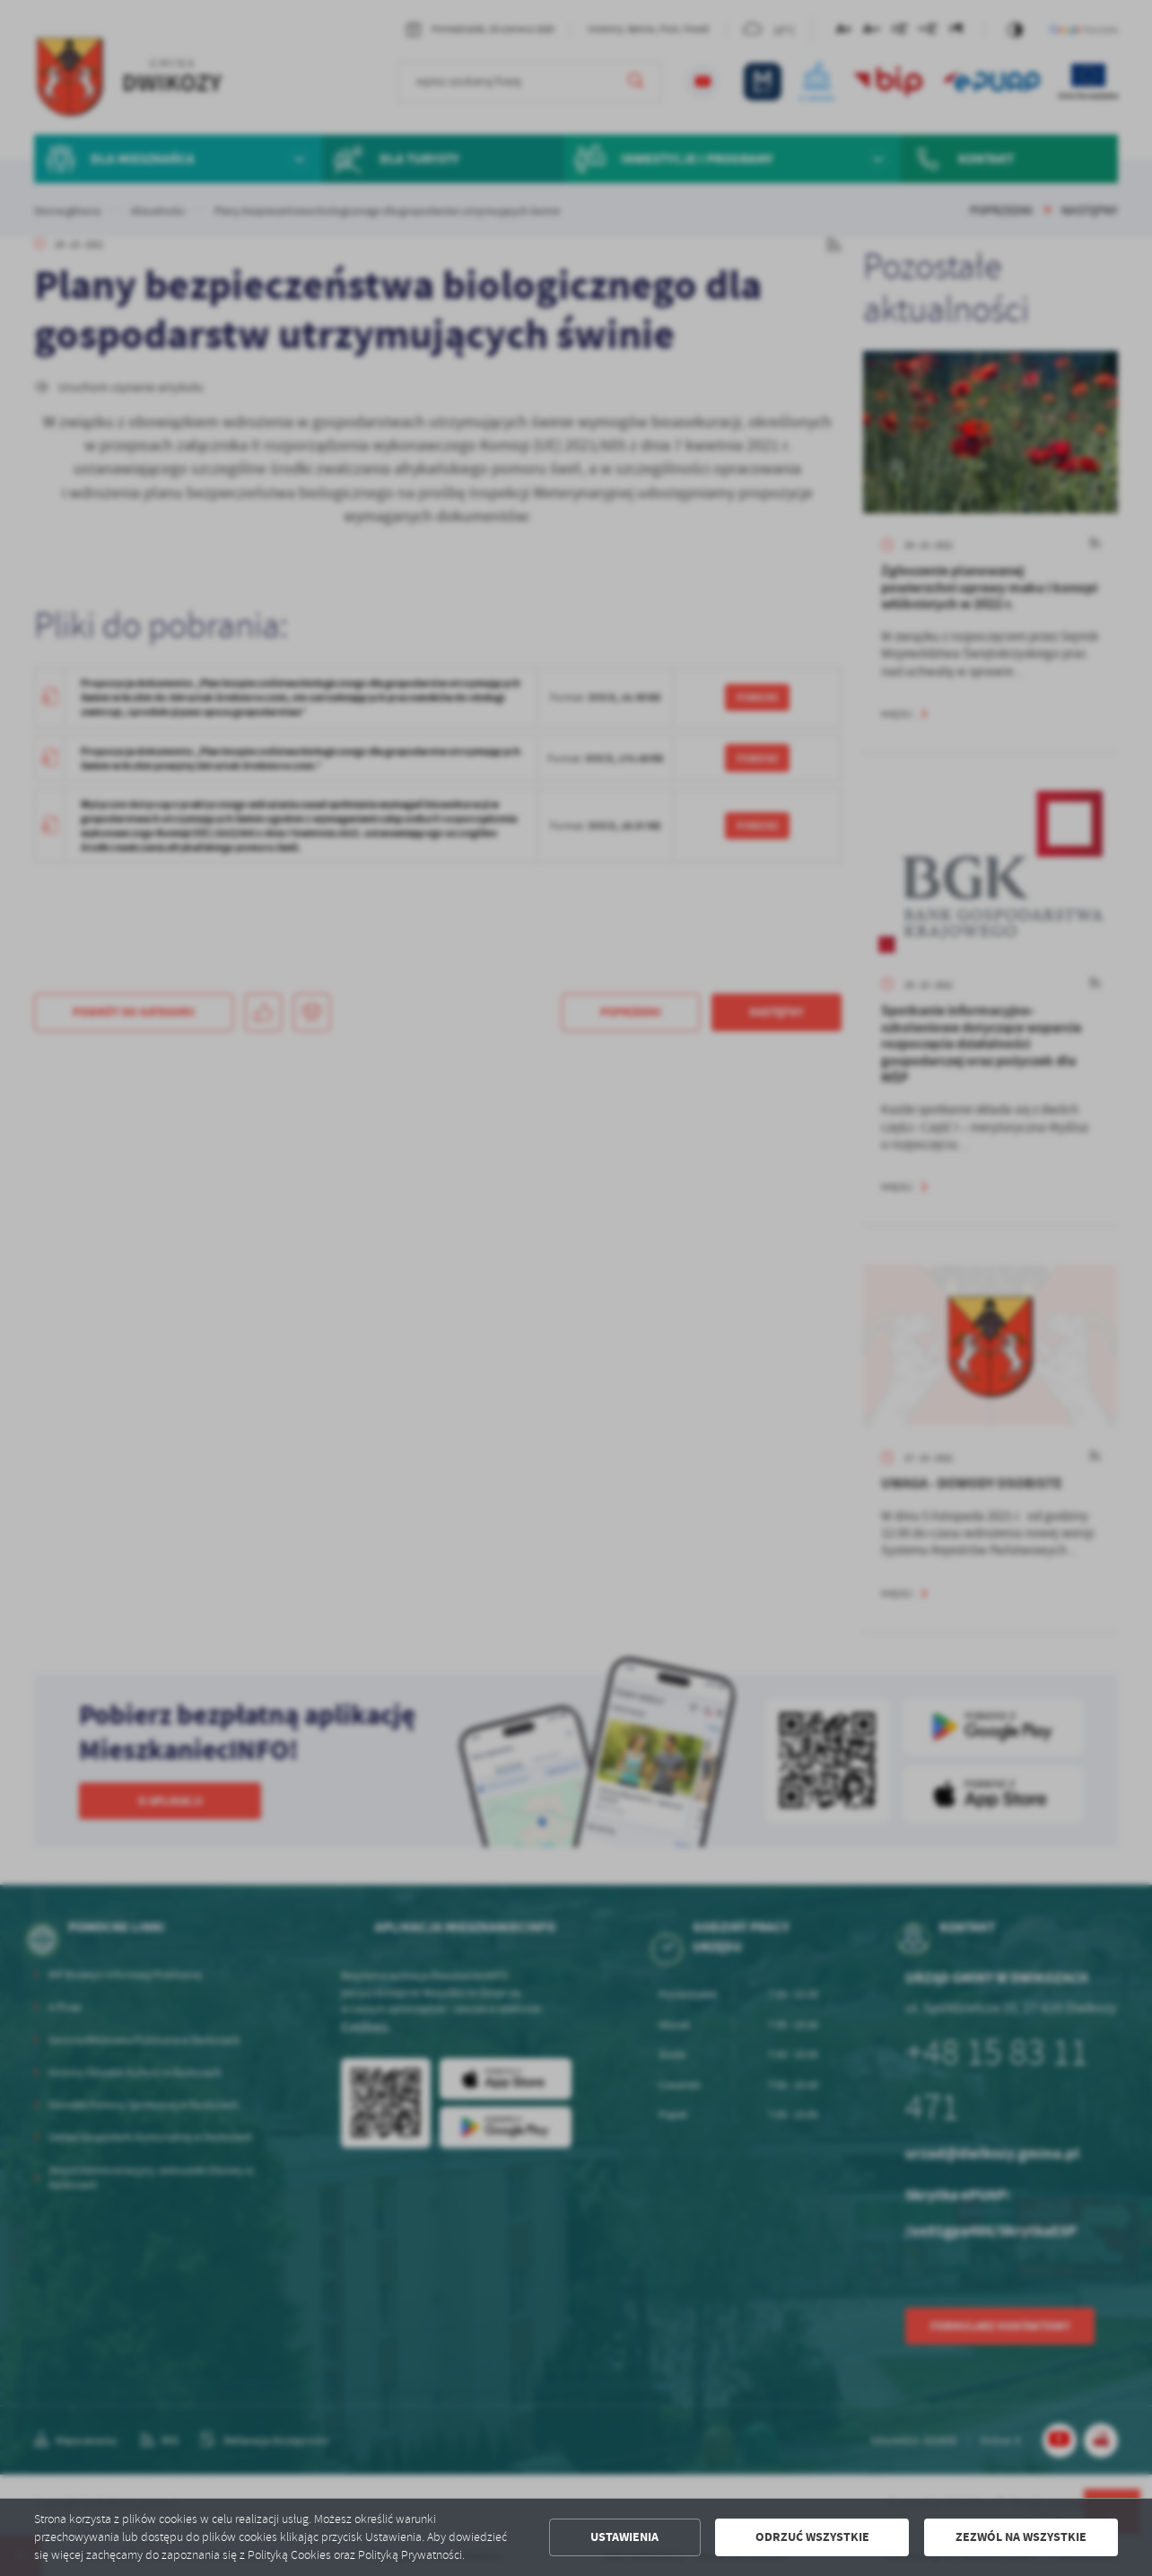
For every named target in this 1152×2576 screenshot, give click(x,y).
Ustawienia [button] (624, 2536)
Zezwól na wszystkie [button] (1021, 2536)
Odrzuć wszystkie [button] (812, 2536)
